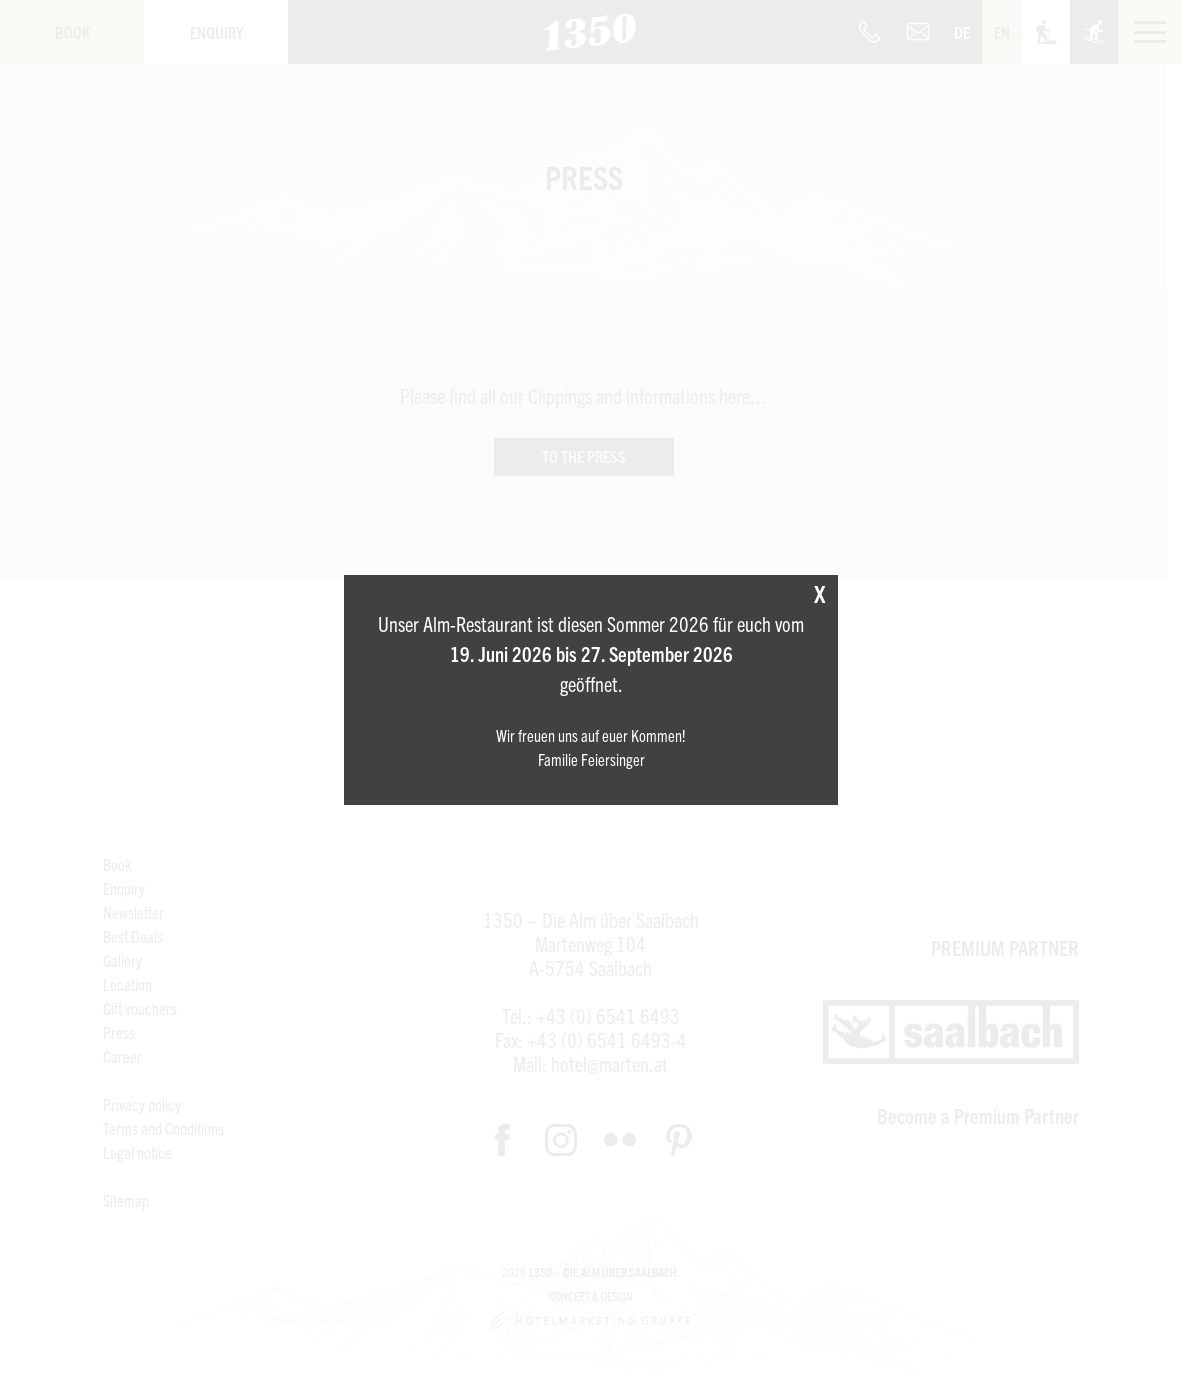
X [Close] (820, 593)
